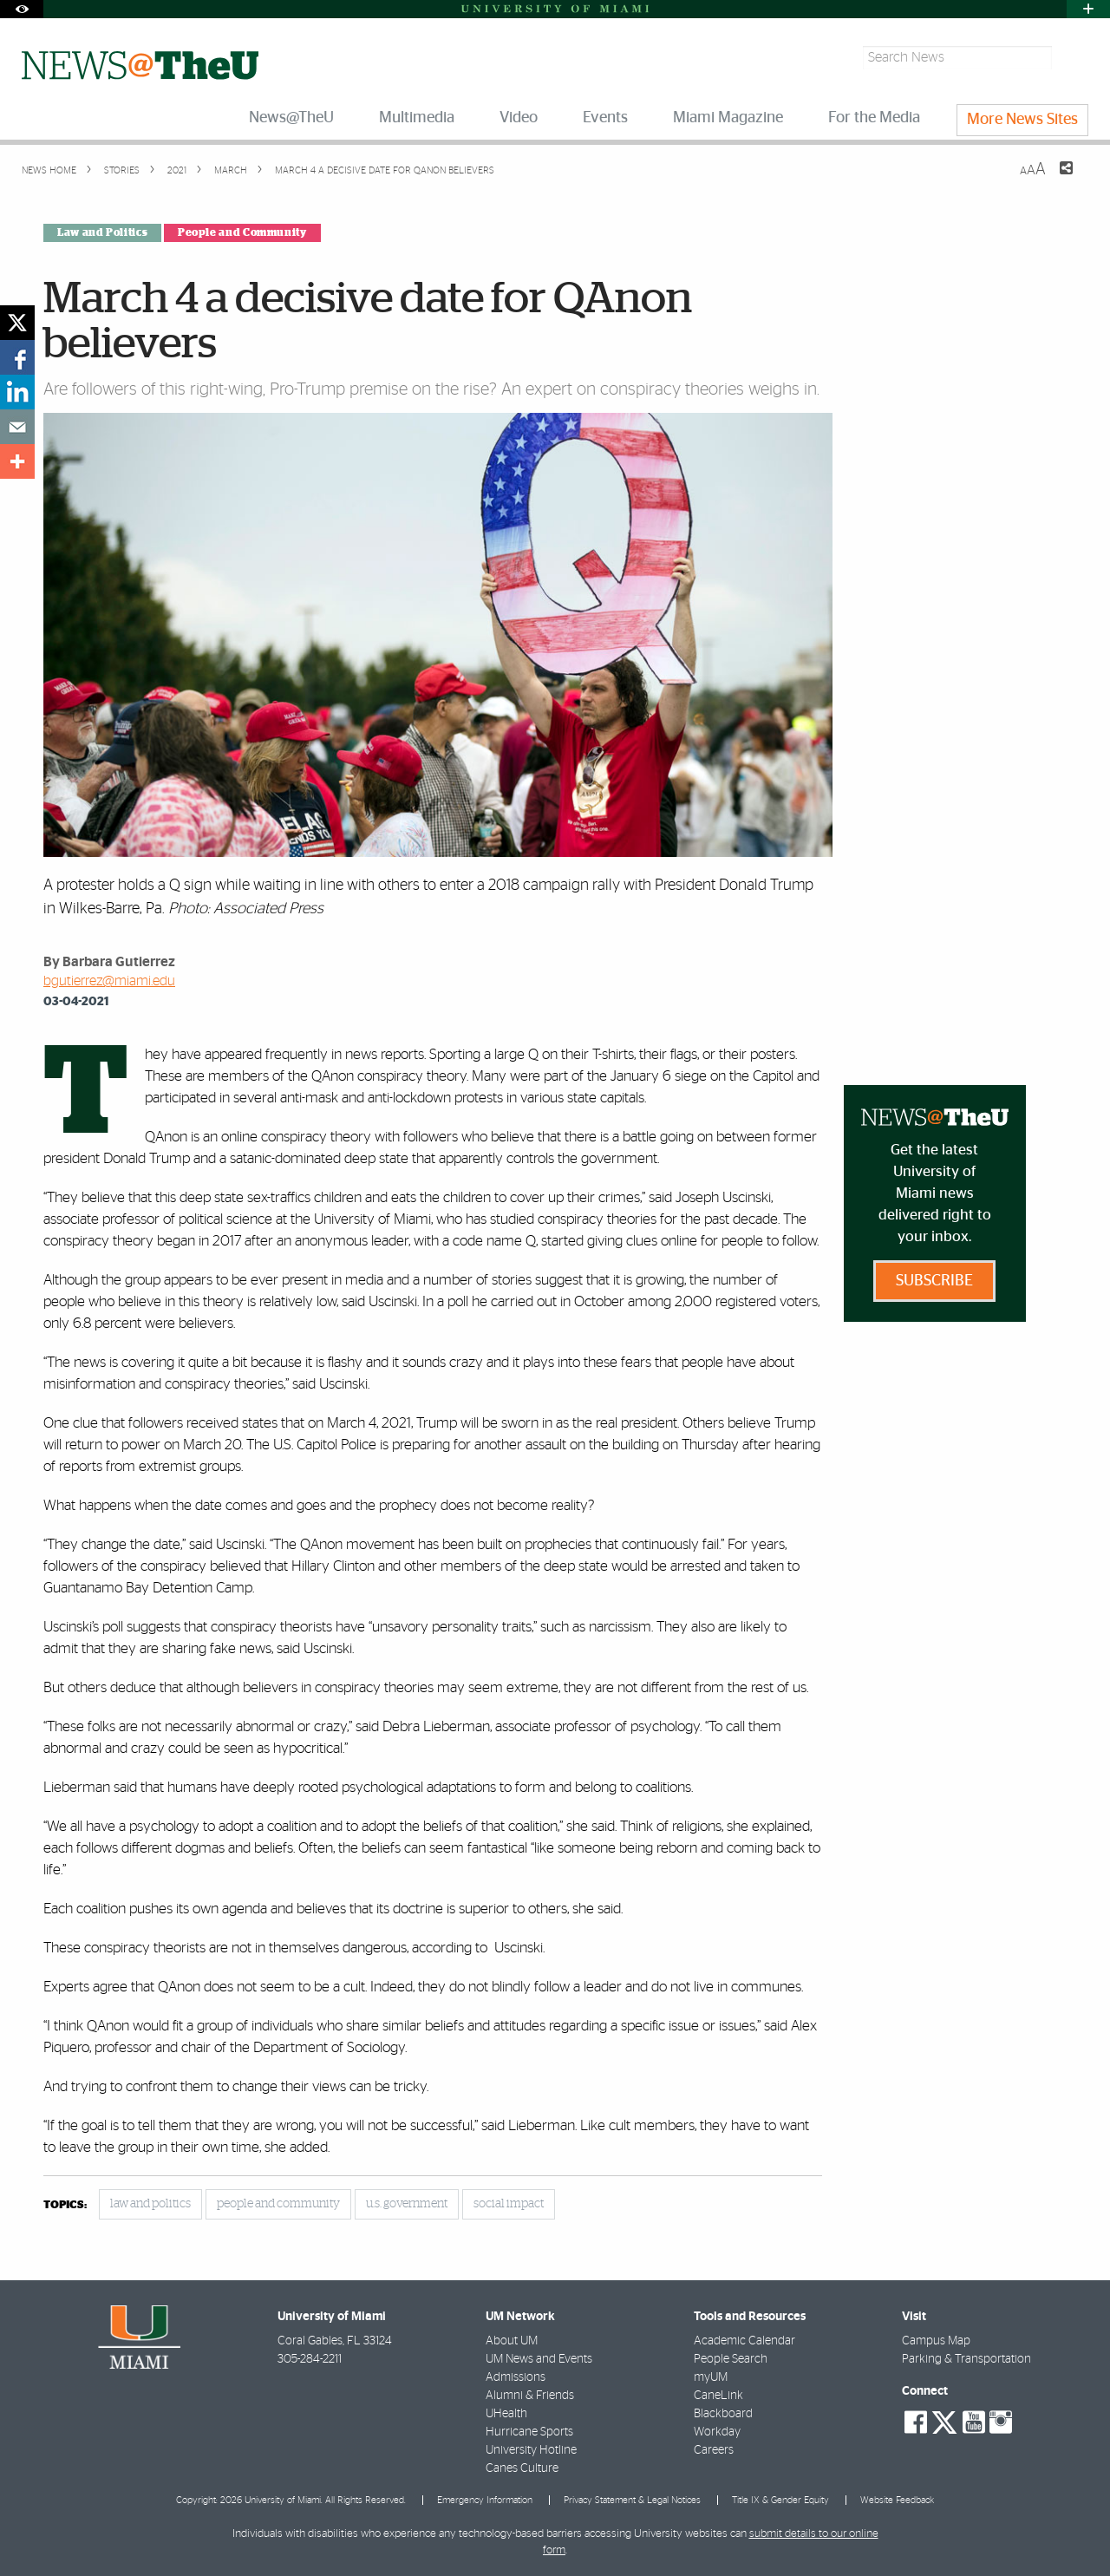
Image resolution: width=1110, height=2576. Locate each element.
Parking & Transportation (966, 2359)
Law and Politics (102, 232)
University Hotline (531, 2450)
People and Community (242, 232)
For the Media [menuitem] (874, 118)
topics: (65, 2205)
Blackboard (723, 2414)
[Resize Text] (1033, 169)
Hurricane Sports (529, 2432)
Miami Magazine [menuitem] (728, 118)
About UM (512, 2341)
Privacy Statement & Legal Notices (632, 2500)
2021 (175, 170)
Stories (120, 170)
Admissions (515, 2377)
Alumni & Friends (530, 2396)
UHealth (506, 2414)
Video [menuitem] (519, 118)
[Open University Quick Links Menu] (1088, 9)
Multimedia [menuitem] (416, 118)
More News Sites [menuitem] (1022, 119)
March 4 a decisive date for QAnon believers (384, 170)
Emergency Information (484, 2500)
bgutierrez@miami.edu (109, 981)
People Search (730, 2359)
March (229, 170)
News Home (49, 170)
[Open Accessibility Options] (21, 9)
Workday (717, 2432)
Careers (714, 2450)
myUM (711, 2377)
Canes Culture (522, 2468)
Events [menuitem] (605, 118)
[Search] (1072, 57)
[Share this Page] (1055, 178)
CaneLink (718, 2396)
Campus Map (936, 2341)
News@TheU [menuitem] (291, 118)
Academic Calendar (744, 2341)
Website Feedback (897, 2500)
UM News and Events (539, 2359)
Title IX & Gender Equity (780, 2500)
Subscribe (934, 1281)
